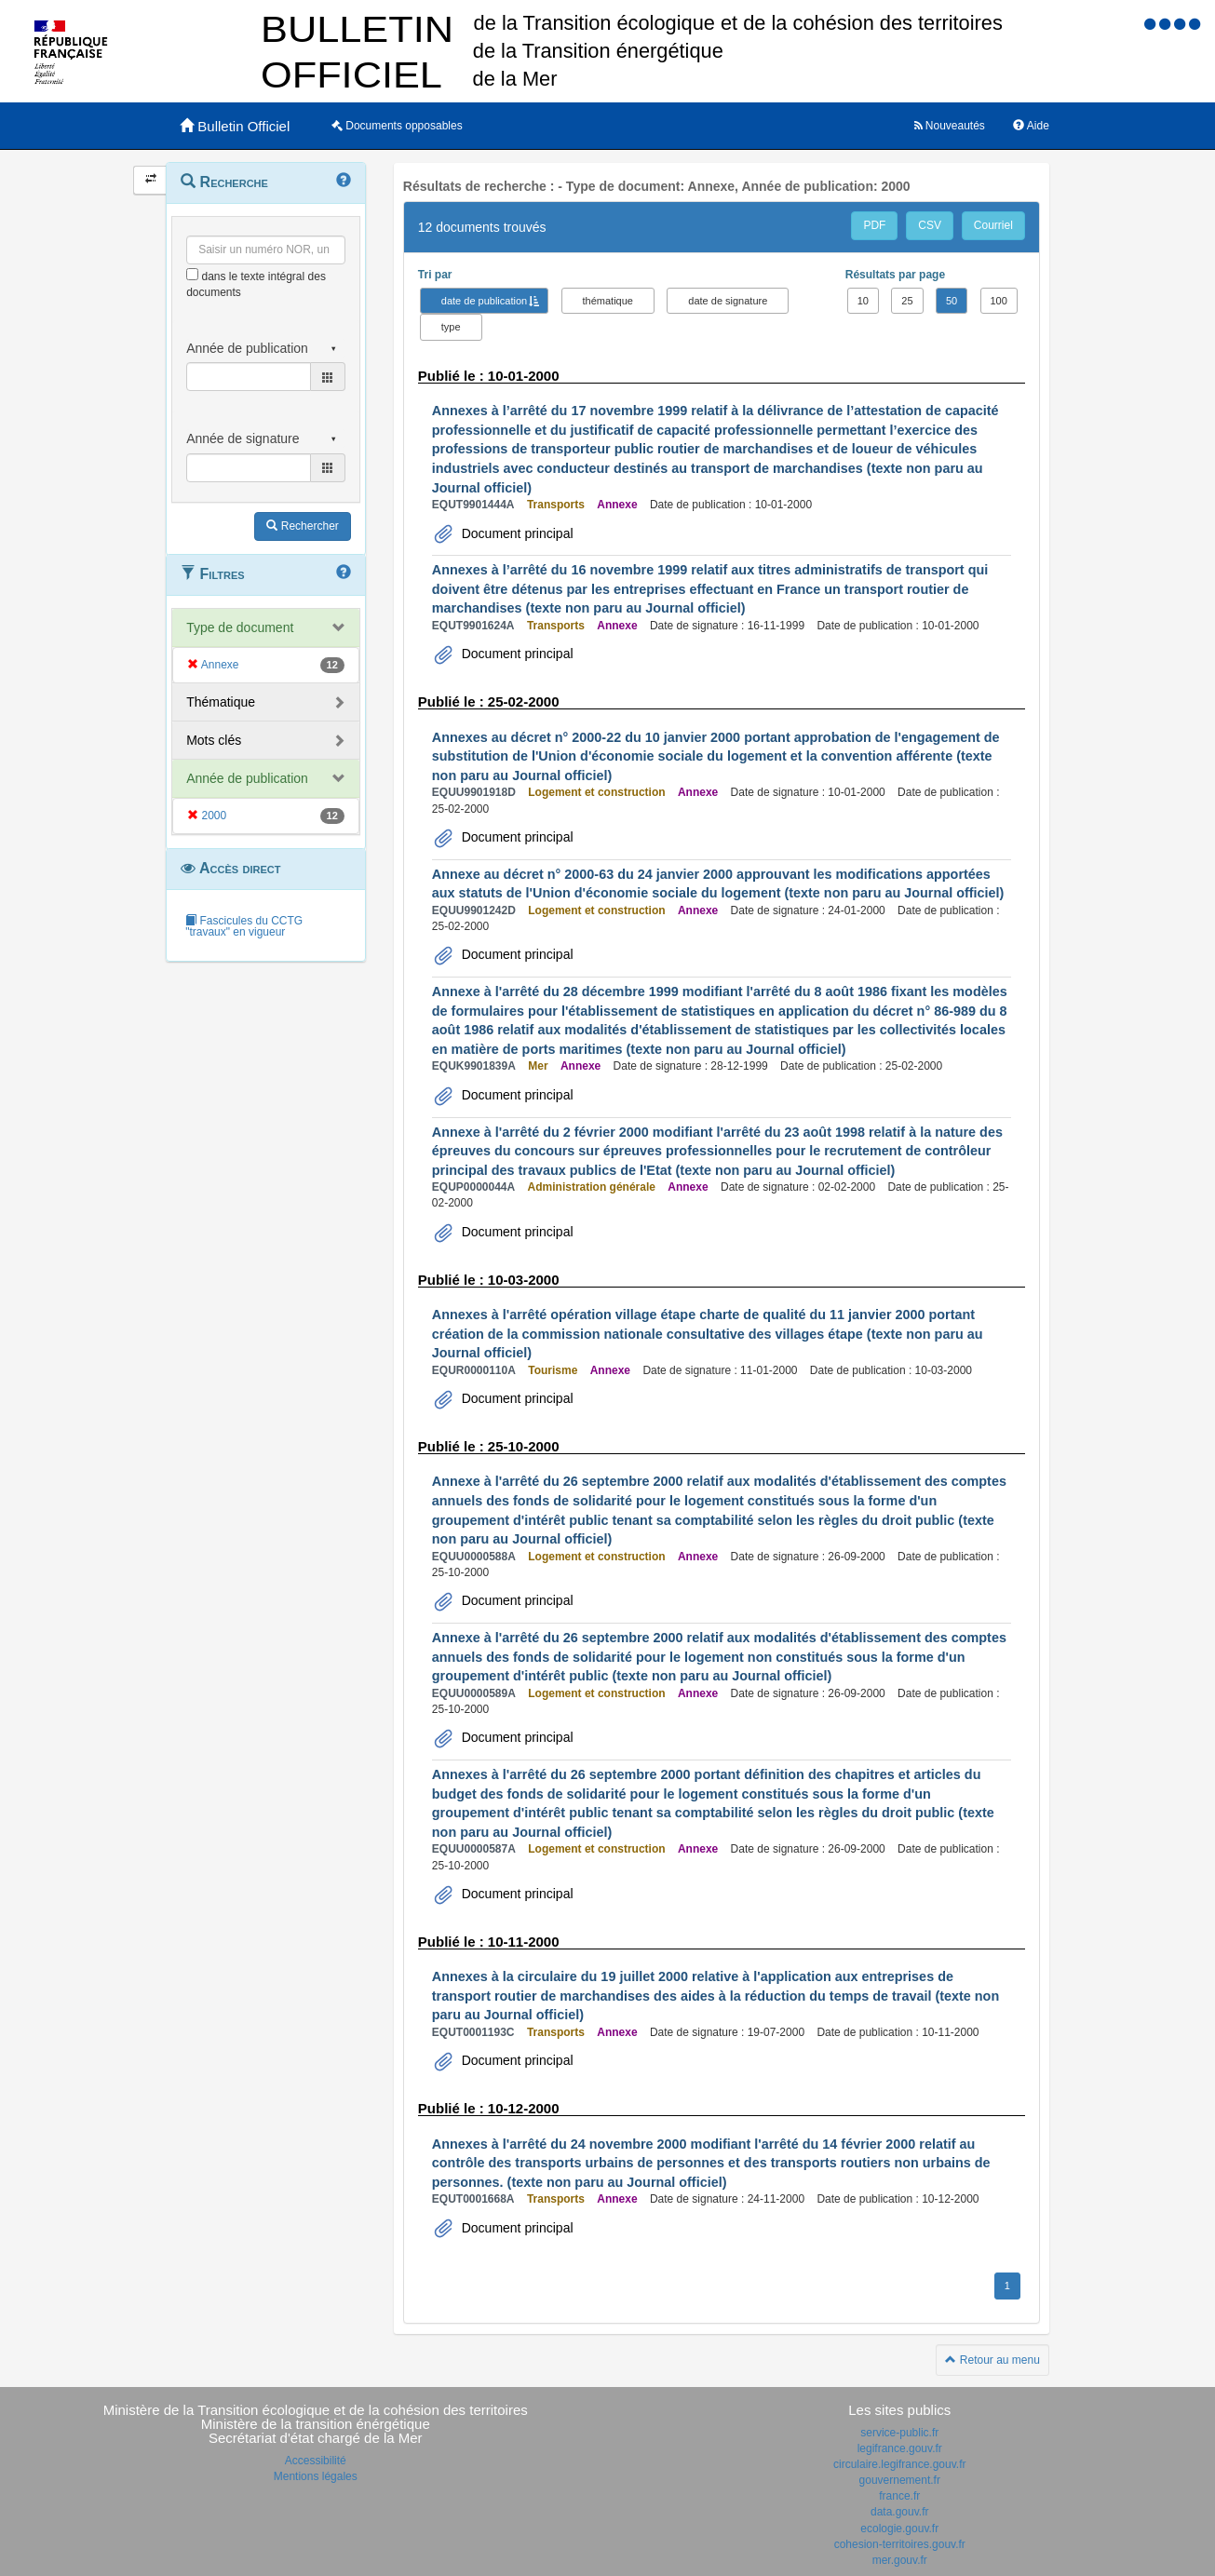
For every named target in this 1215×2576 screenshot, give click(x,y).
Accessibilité (315, 2460)
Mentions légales (316, 2476)
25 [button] (906, 300)
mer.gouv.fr (899, 2560)
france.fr (899, 2495)
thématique (608, 300)
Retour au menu (992, 2360)
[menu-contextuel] (192, 274)
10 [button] (863, 300)
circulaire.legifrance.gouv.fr (899, 2464)
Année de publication (247, 778)
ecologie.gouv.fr (899, 2528)
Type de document (239, 627)
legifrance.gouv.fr (899, 2448)
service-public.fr (899, 2432)
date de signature (727, 300)
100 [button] (999, 300)
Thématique (220, 702)
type (451, 326)
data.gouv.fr (899, 2511)
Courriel (993, 225)
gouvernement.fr (899, 2480)
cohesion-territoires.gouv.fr (899, 2544)
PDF (874, 225)
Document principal (516, 533)
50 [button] (951, 300)
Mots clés (213, 740)
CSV (929, 225)
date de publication (484, 300)
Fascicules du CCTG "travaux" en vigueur (244, 926)
